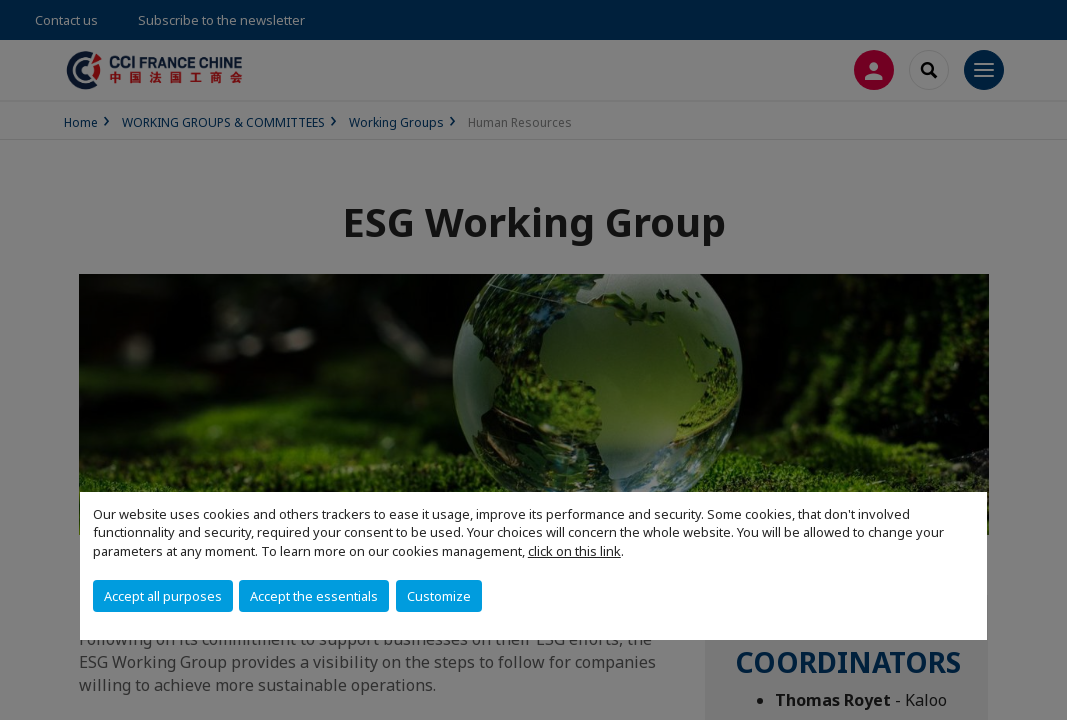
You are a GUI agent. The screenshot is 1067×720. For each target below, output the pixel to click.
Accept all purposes (163, 596)
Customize (439, 596)
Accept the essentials (314, 596)
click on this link (574, 551)
